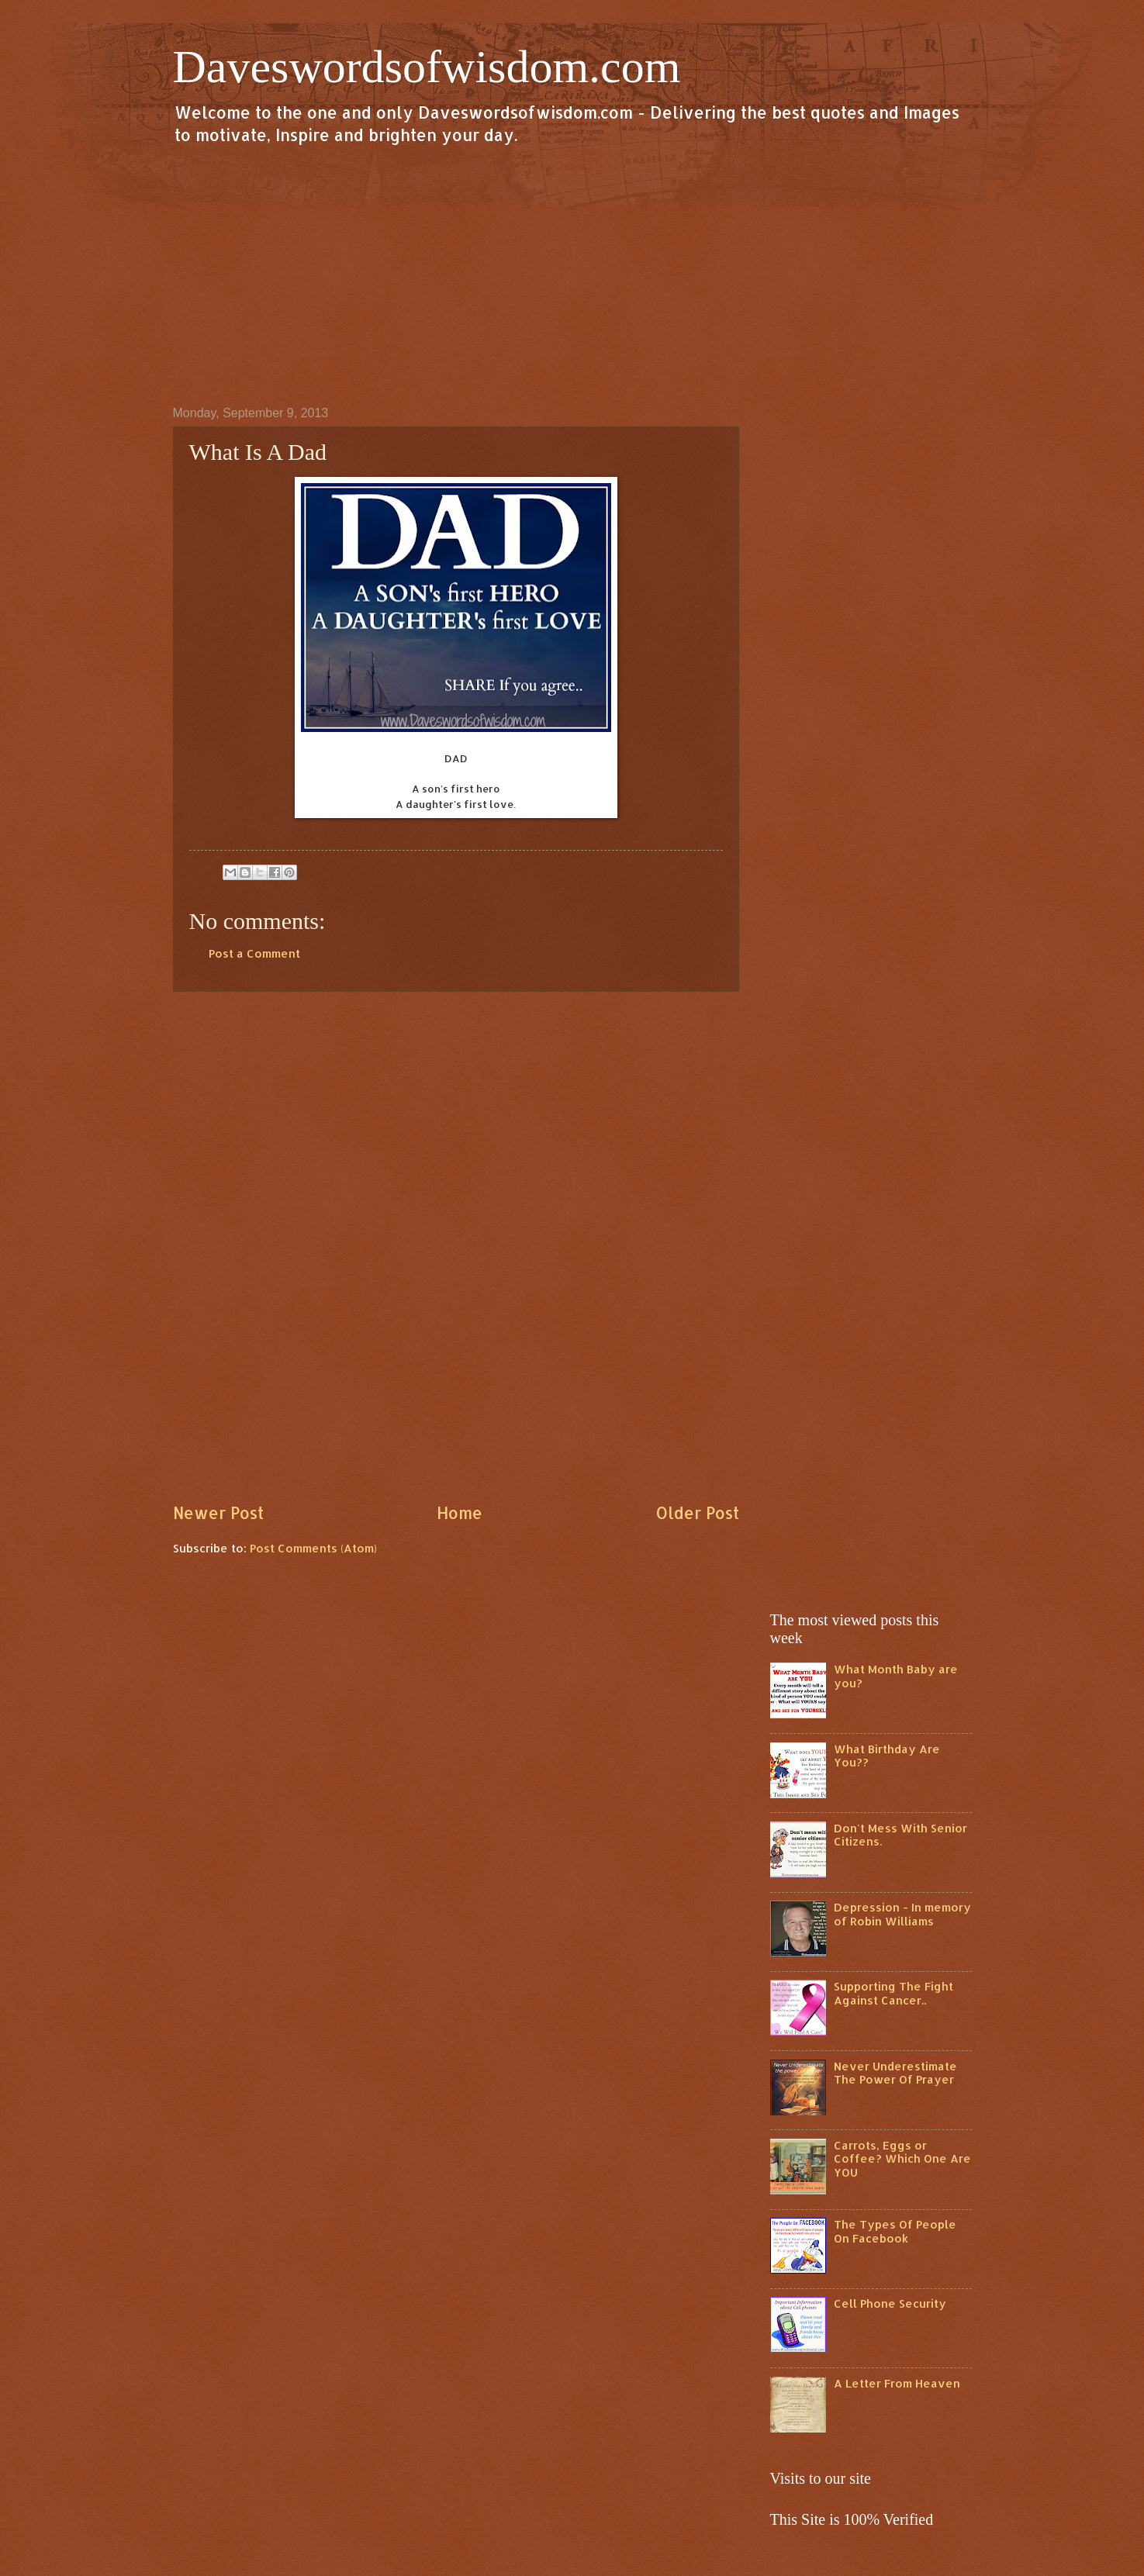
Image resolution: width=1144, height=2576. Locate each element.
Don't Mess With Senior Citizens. (900, 1835)
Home (459, 1513)
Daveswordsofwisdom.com (427, 66)
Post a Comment (254, 953)
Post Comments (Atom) (313, 1548)
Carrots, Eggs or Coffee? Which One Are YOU (902, 2159)
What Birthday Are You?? (887, 1756)
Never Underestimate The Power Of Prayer (895, 2073)
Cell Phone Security (890, 2303)
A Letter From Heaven (897, 2383)
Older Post (697, 1513)
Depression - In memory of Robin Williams (902, 1914)
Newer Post (218, 1513)
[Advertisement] (572, 274)
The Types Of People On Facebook (895, 2231)
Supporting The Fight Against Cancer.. (893, 1993)
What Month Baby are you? (896, 1676)
